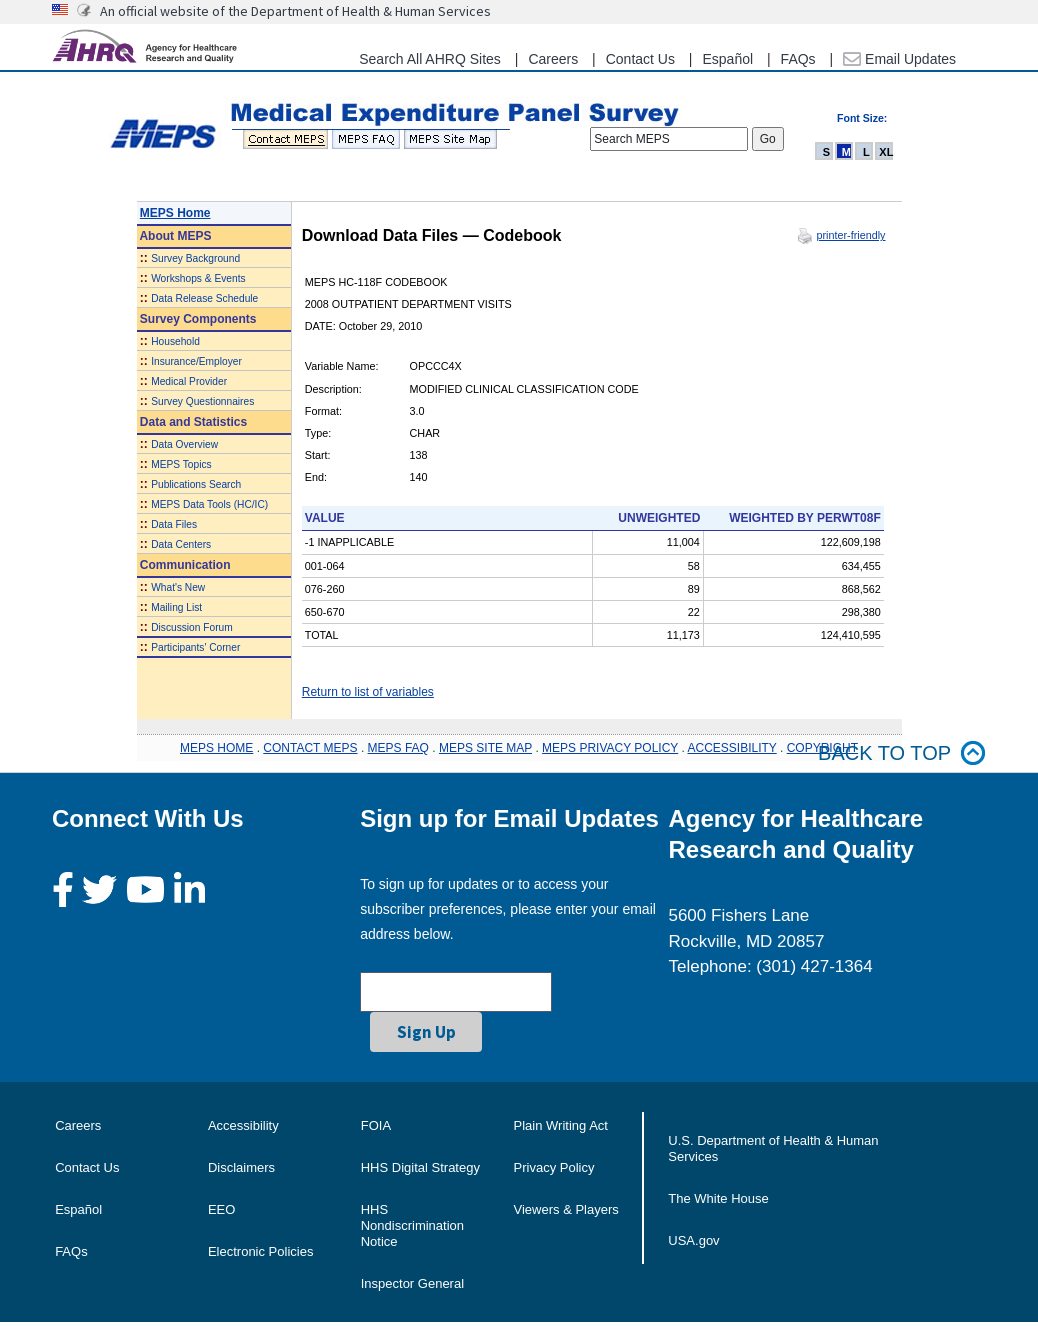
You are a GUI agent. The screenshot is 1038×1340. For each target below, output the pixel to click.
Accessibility (243, 1125)
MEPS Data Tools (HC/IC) (209, 504)
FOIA (376, 1125)
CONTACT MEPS (310, 748)
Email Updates (899, 59)
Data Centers (181, 544)
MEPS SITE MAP (485, 748)
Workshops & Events (198, 278)
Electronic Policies (261, 1251)
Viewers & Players (566, 1209)
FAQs (798, 59)
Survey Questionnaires (202, 401)
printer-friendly (850, 235)
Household (175, 341)
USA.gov (693, 1240)
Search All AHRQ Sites (430, 59)
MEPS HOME (216, 748)
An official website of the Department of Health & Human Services (295, 11)
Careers (553, 59)
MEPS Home (175, 213)
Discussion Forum (192, 627)
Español (727, 59)
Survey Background (195, 258)
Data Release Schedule (204, 298)
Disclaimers (241, 1167)
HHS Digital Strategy (420, 1167)
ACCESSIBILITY (732, 748)
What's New (178, 587)
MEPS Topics (181, 464)
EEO (221, 1209)
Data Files (174, 524)
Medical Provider (189, 381)
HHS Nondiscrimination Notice (412, 1225)
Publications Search (196, 484)
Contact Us (640, 59)
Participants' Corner (195, 647)
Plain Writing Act (561, 1125)
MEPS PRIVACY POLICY (610, 748)
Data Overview (184, 444)
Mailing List (176, 607)
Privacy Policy (554, 1167)
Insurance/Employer (196, 361)
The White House (718, 1198)
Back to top (902, 753)
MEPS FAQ (398, 748)
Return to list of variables (368, 692)
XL (886, 152)
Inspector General (412, 1283)
